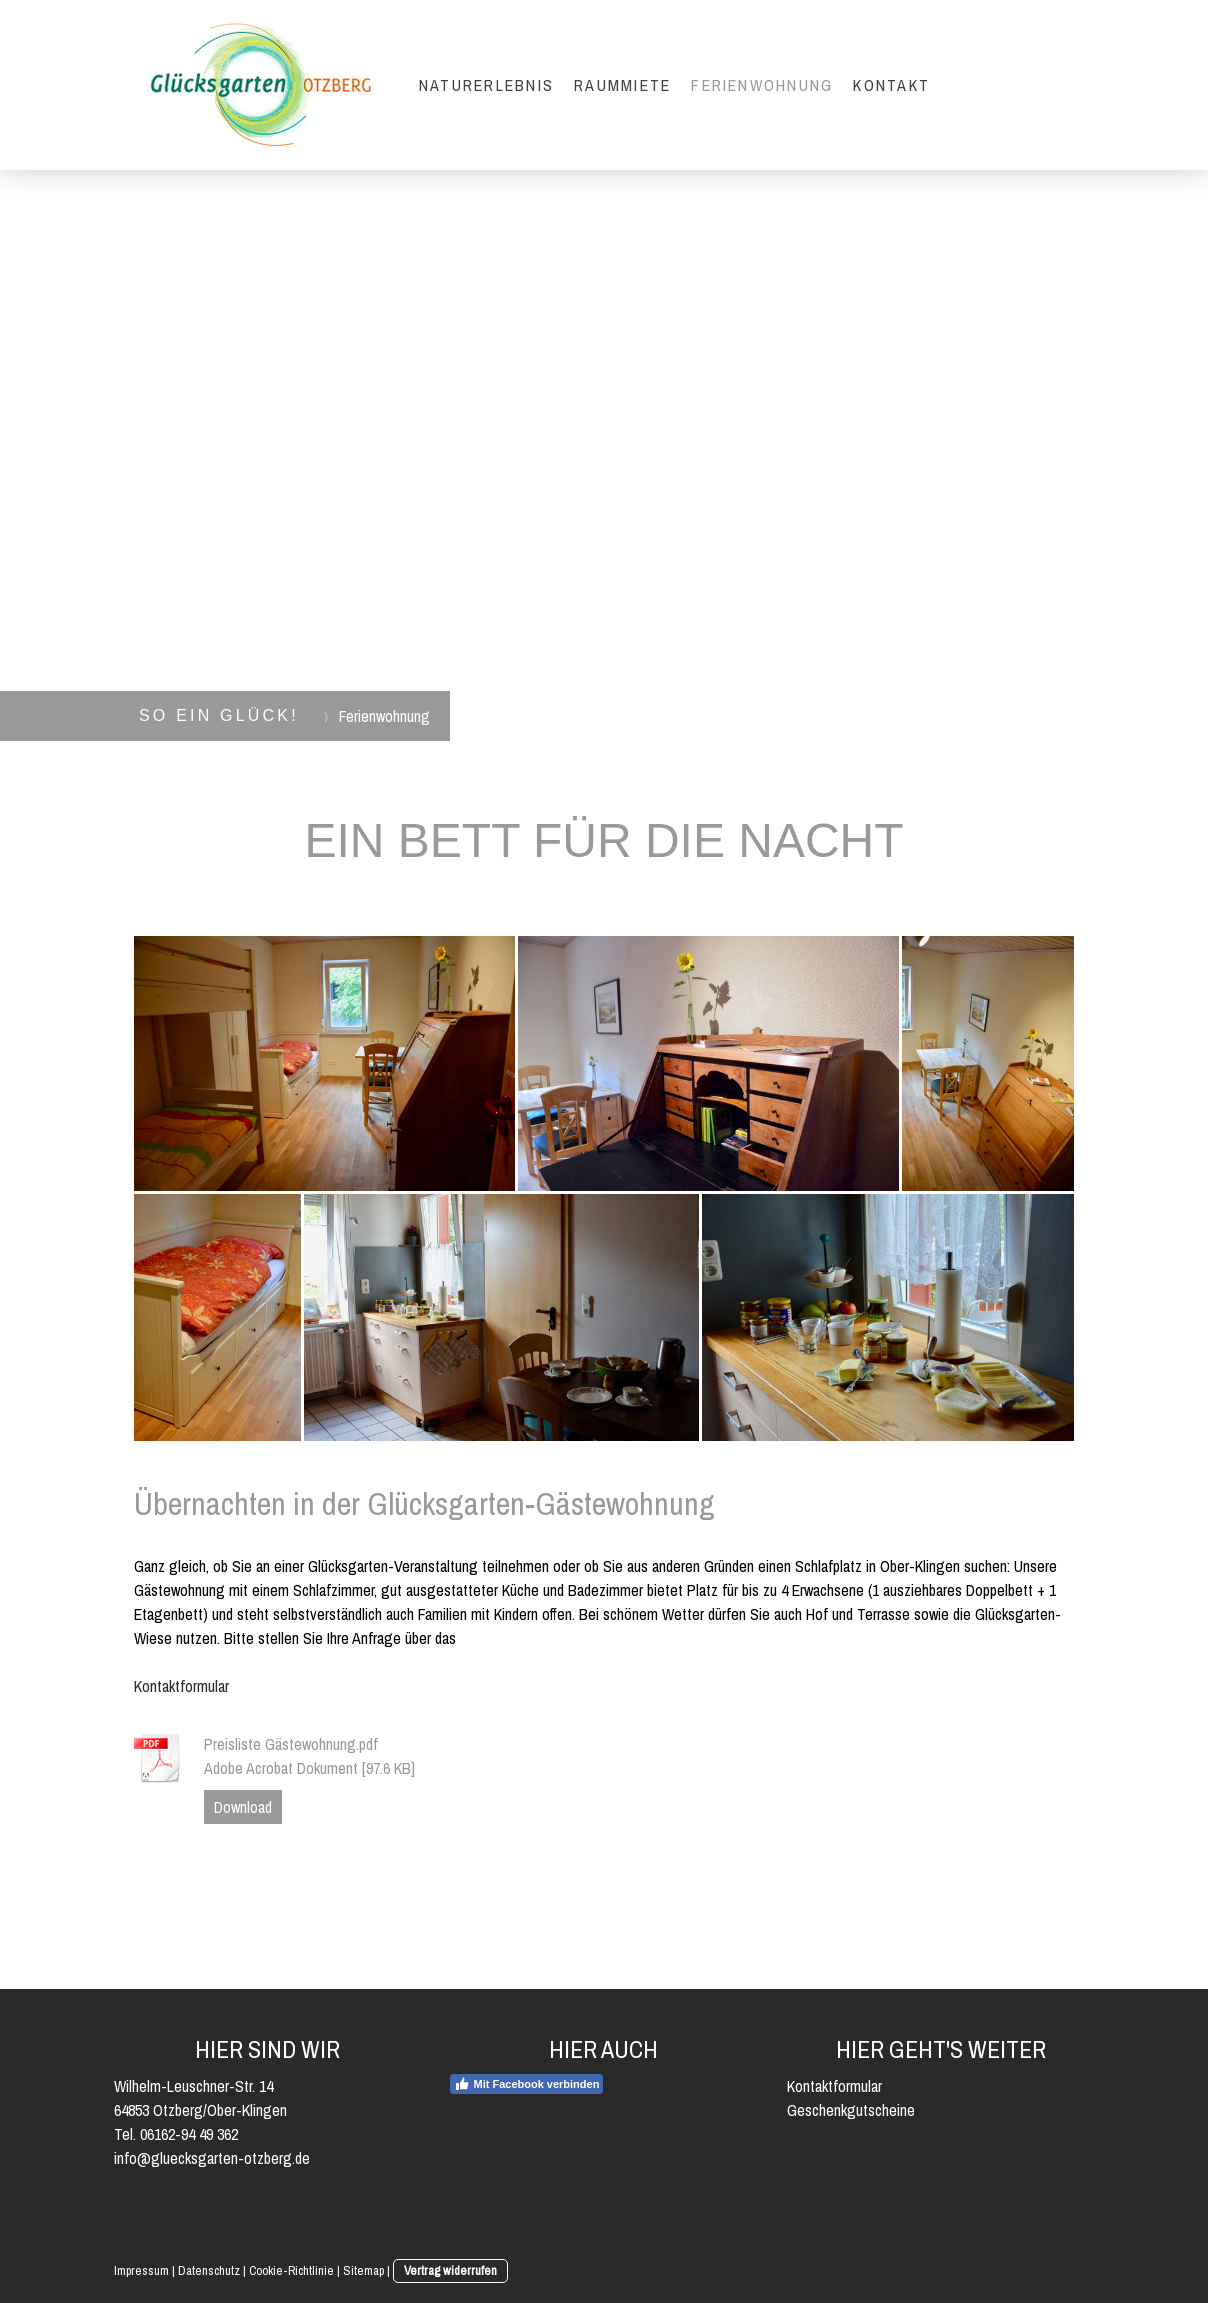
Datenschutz (209, 2270)
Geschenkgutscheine (851, 2110)
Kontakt (891, 85)
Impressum (141, 2270)
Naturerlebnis (486, 85)
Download (243, 1807)
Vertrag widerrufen (450, 2270)
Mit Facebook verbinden (526, 2084)
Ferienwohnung (762, 85)
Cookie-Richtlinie (291, 2270)
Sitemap (363, 2270)
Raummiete (622, 85)
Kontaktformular (181, 1686)
